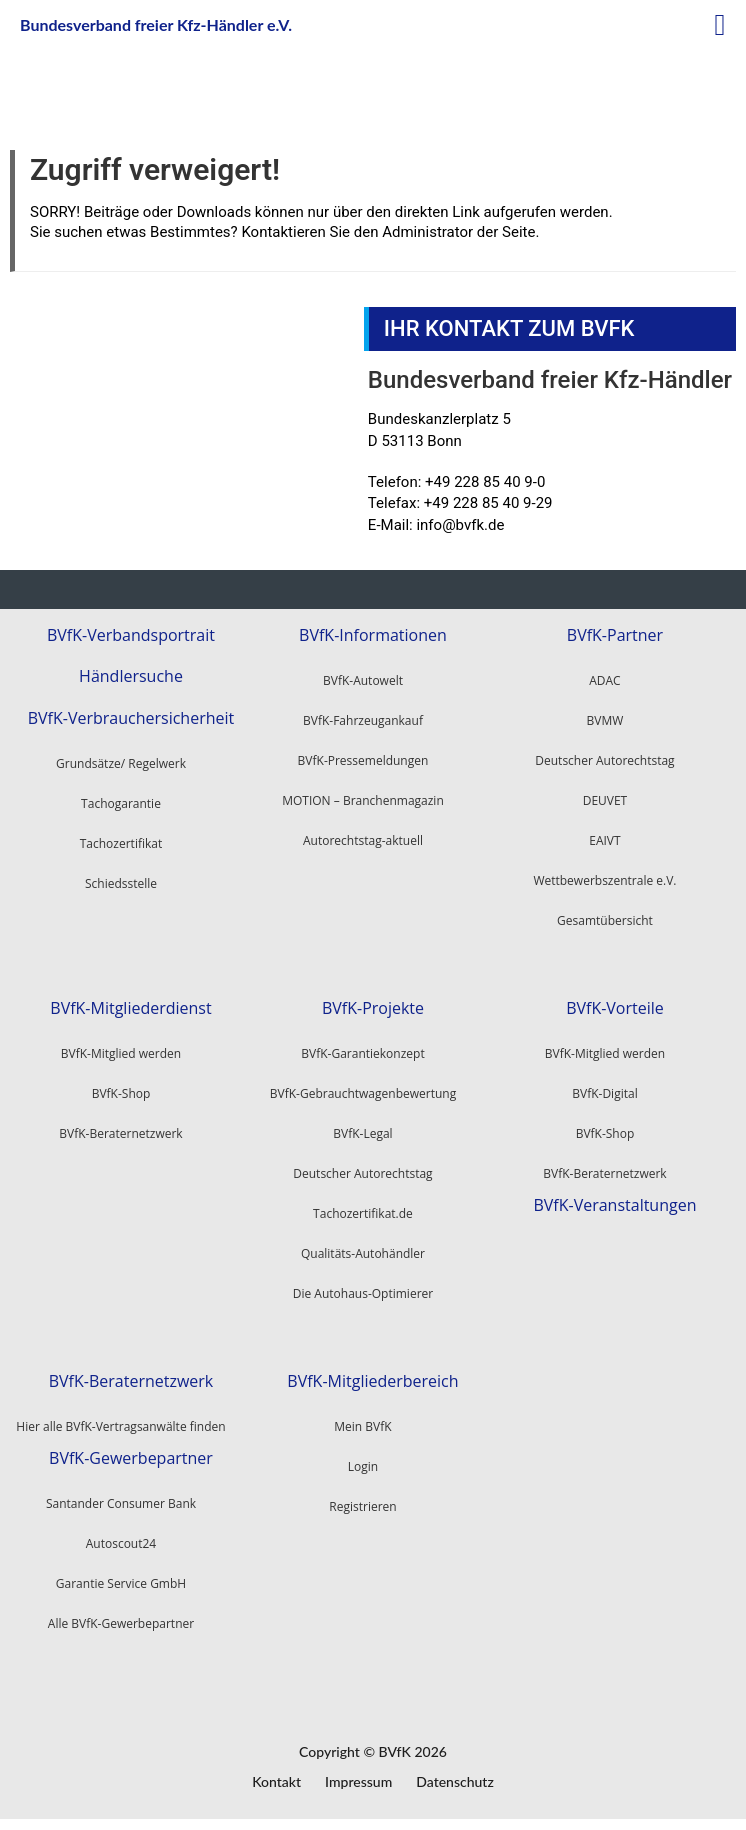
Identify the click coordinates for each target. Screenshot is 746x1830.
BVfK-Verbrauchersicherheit (131, 715)
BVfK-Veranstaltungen (614, 1202)
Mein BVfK (362, 1423)
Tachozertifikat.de (363, 1211)
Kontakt (276, 1778)
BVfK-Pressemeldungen (363, 759)
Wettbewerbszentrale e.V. (604, 879)
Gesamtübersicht (605, 919)
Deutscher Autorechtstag (604, 759)
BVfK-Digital (604, 1091)
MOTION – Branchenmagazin (363, 799)
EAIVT (604, 839)
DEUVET (605, 799)
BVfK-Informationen (373, 634)
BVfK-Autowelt (363, 679)
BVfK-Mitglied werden (605, 1051)
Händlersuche (131, 674)
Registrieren (362, 1503)
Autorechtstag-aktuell (363, 839)
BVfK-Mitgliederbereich (372, 1378)
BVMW (605, 719)
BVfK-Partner (615, 634)
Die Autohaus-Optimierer (363, 1291)
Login (363, 1463)
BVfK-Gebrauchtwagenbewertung (363, 1091)
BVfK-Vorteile (615, 1006)
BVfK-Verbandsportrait (131, 634)
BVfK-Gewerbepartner (131, 1454)
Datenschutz (455, 1778)
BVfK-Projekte (373, 1006)
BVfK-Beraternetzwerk (604, 1171)
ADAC (604, 679)
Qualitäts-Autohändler (363, 1251)
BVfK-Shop (605, 1131)
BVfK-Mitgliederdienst (130, 1006)
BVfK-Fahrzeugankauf (363, 719)
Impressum (358, 1778)
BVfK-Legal (362, 1131)
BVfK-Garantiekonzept (362, 1051)
